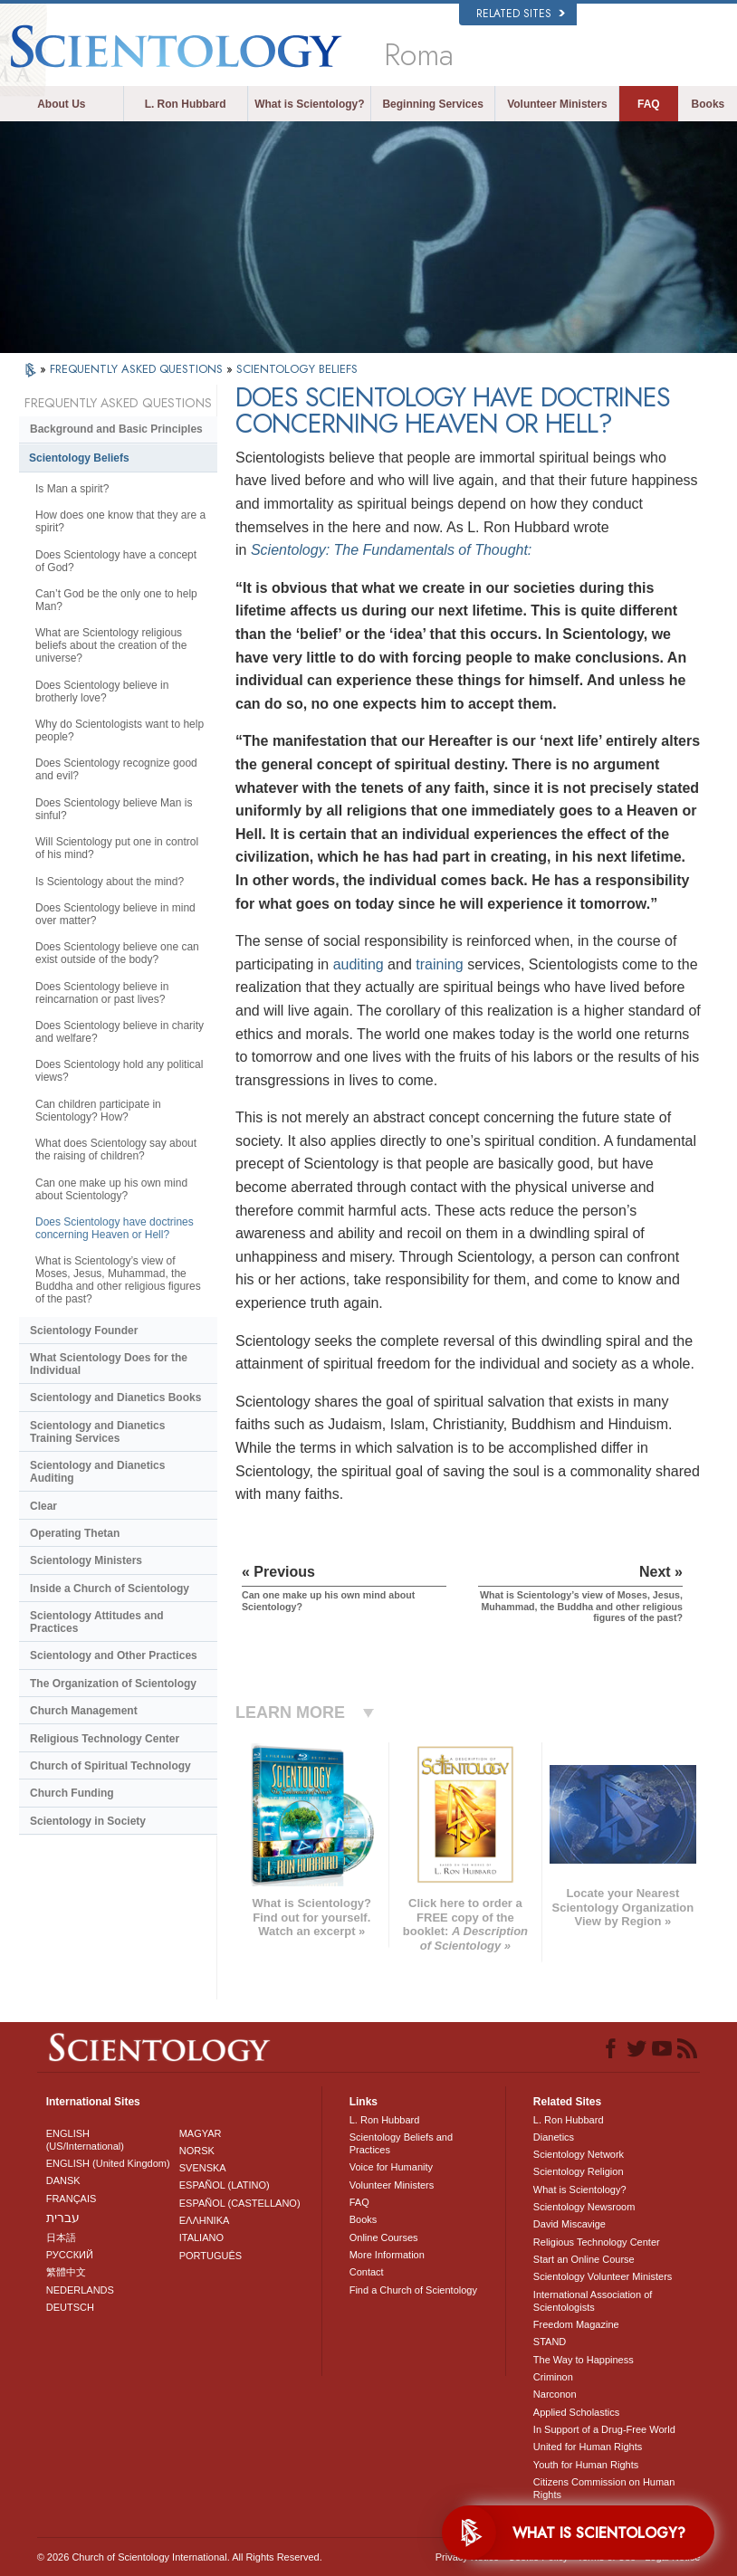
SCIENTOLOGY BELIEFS (297, 368)
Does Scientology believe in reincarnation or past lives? (101, 993)
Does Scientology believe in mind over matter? (115, 914)
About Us (61, 104)
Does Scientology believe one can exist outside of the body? (117, 953)
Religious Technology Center (104, 1738)
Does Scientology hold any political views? (119, 1070)
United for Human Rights (587, 2446)
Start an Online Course (584, 2259)
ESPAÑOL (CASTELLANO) (240, 2203)
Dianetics (553, 2137)
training (439, 964)
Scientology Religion (578, 2171)
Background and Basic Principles (116, 429)
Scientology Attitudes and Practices (97, 1622)
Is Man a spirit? (72, 488)
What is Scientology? (309, 104)
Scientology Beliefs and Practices (401, 2143)
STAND (549, 2341)
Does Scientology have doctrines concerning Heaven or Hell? (114, 1228)
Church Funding (72, 1793)
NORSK (197, 2150)
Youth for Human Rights (585, 2464)
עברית (63, 2217)
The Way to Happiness (583, 2359)
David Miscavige (569, 2223)
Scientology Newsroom (584, 2206)
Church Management (84, 1710)
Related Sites (520, 13)
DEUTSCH (70, 2307)
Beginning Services (432, 104)
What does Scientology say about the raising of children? (115, 1149)
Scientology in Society (88, 1821)
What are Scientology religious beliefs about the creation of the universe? (111, 645)
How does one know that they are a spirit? (120, 521)
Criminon (553, 2376)
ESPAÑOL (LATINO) (224, 2185)
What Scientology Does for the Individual (108, 1364)
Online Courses (383, 2237)
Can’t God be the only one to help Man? (116, 600)
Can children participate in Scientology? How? (98, 1110)
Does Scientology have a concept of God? (115, 561)
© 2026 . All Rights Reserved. (179, 2557)
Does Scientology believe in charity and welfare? (119, 1032)
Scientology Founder (84, 1330)
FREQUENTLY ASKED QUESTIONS (138, 368)
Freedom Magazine (576, 2324)
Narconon (555, 2394)
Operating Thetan (75, 1533)
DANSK (63, 2180)
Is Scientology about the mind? (109, 881)
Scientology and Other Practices (113, 1655)
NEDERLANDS (80, 2290)
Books (708, 104)
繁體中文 (66, 2271)
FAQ (648, 104)
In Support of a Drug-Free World (604, 2429)
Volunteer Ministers (557, 104)
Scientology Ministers (86, 1560)
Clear (43, 1506)
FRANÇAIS (71, 2198)
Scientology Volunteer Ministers (602, 2276)
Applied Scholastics (576, 2412)
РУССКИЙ (69, 2254)
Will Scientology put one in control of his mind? (116, 848)
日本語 (61, 2237)
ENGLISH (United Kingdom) (108, 2163)
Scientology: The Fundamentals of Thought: (391, 550)
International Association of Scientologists (592, 2301)
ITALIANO (201, 2237)
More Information (387, 2254)
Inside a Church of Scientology (109, 1588)
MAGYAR (200, 2133)
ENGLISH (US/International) (85, 2139)
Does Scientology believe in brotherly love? (101, 691)
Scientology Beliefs (79, 458)
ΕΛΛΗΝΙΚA (204, 2220)
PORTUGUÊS (210, 2255)
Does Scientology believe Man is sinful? (113, 809)
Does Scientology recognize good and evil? (116, 769)
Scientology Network (578, 2154)
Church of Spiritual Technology (110, 1766)
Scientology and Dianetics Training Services (97, 1432)
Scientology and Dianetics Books (115, 1397)
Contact (366, 2271)
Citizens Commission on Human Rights (604, 2488)
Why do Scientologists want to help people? (119, 730)
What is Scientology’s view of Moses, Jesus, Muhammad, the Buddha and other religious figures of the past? (118, 1280)
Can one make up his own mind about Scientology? (111, 1189)
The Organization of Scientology (113, 1683)
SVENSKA (202, 2167)
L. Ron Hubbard (185, 104)
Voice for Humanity (391, 2166)
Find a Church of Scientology (413, 2290)
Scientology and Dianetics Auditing (97, 1471)
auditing (358, 964)
